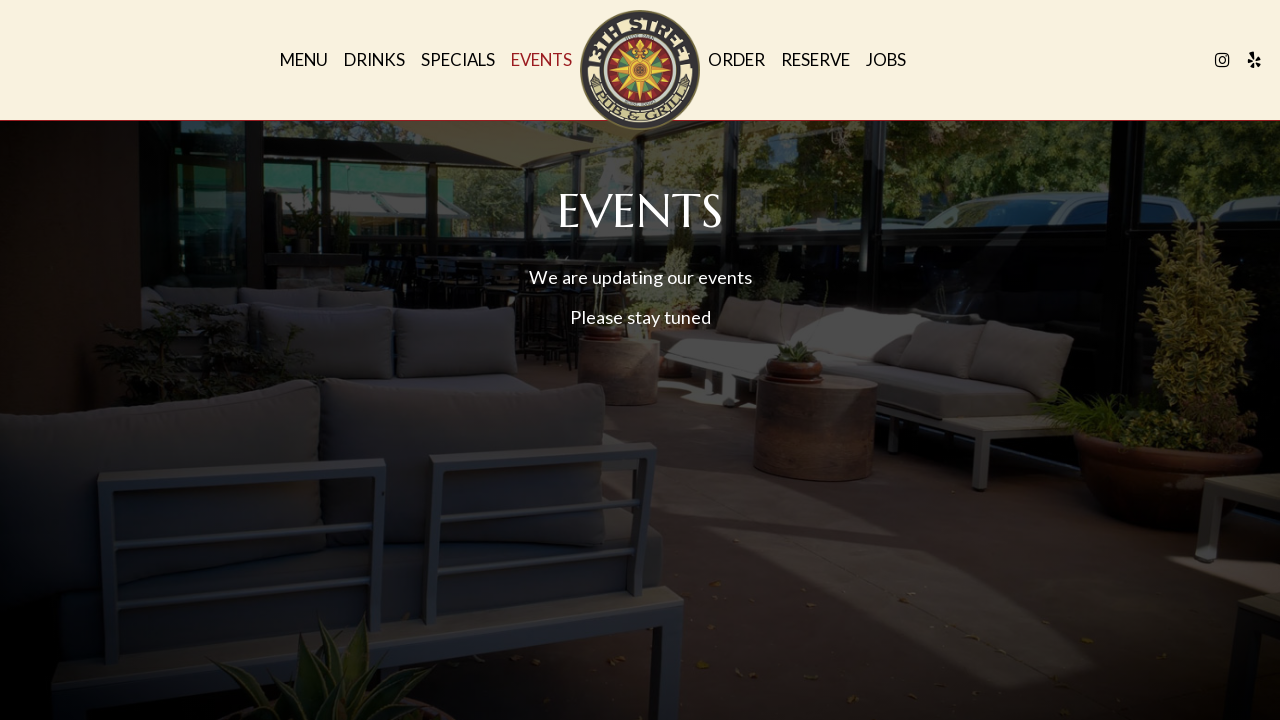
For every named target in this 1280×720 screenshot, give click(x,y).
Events (541, 60)
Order (736, 60)
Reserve (815, 60)
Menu (304, 60)
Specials (458, 60)
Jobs (886, 60)
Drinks (374, 60)
